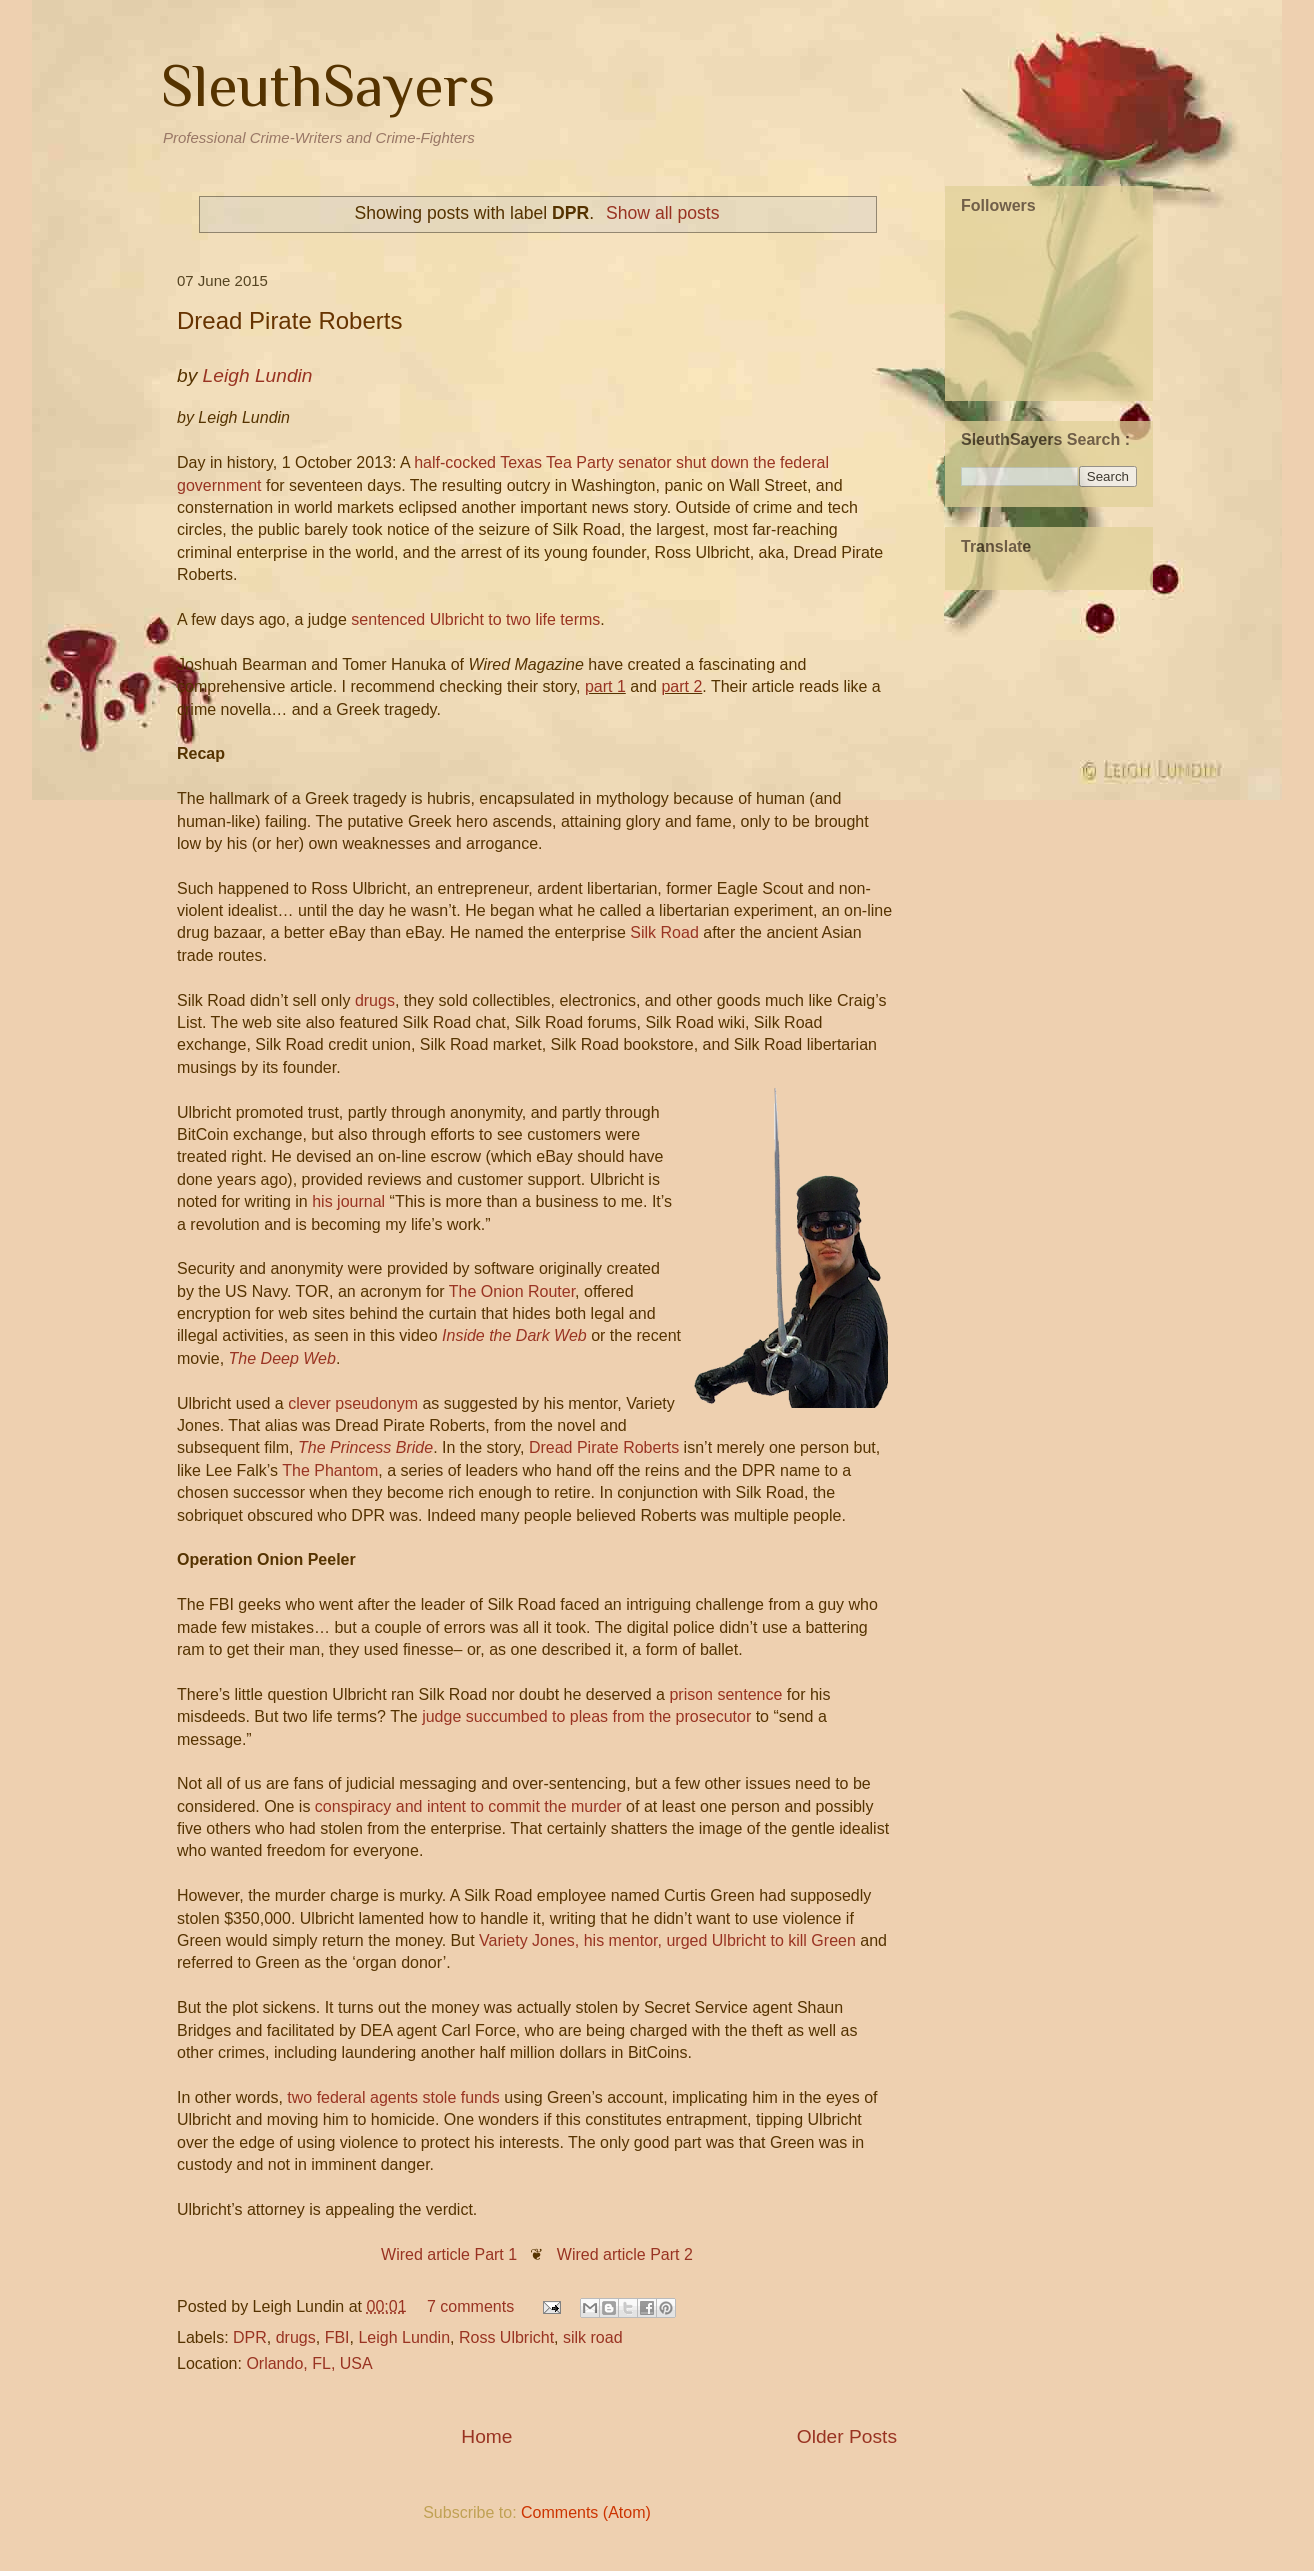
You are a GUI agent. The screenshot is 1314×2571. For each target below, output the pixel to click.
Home (486, 2436)
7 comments (470, 2306)
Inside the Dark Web (514, 1335)
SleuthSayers (328, 85)
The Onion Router (512, 1291)
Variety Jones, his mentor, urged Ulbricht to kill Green (667, 1940)
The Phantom (330, 1470)
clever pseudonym (353, 1403)
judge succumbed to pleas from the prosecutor (586, 1716)
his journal (348, 1201)
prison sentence (725, 1694)
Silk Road (664, 932)
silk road (593, 2337)
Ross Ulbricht (506, 2337)
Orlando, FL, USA (309, 2363)
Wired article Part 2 (625, 2254)
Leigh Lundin (404, 2337)
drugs (375, 1000)
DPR (250, 2337)
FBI (337, 2337)
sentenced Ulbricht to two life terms (475, 619)
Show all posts (662, 213)
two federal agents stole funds (393, 2097)
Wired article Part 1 (449, 2254)
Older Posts (847, 2436)
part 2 (681, 686)
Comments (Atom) (586, 2512)
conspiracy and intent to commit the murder (468, 1806)
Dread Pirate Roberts (289, 320)
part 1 (605, 686)
